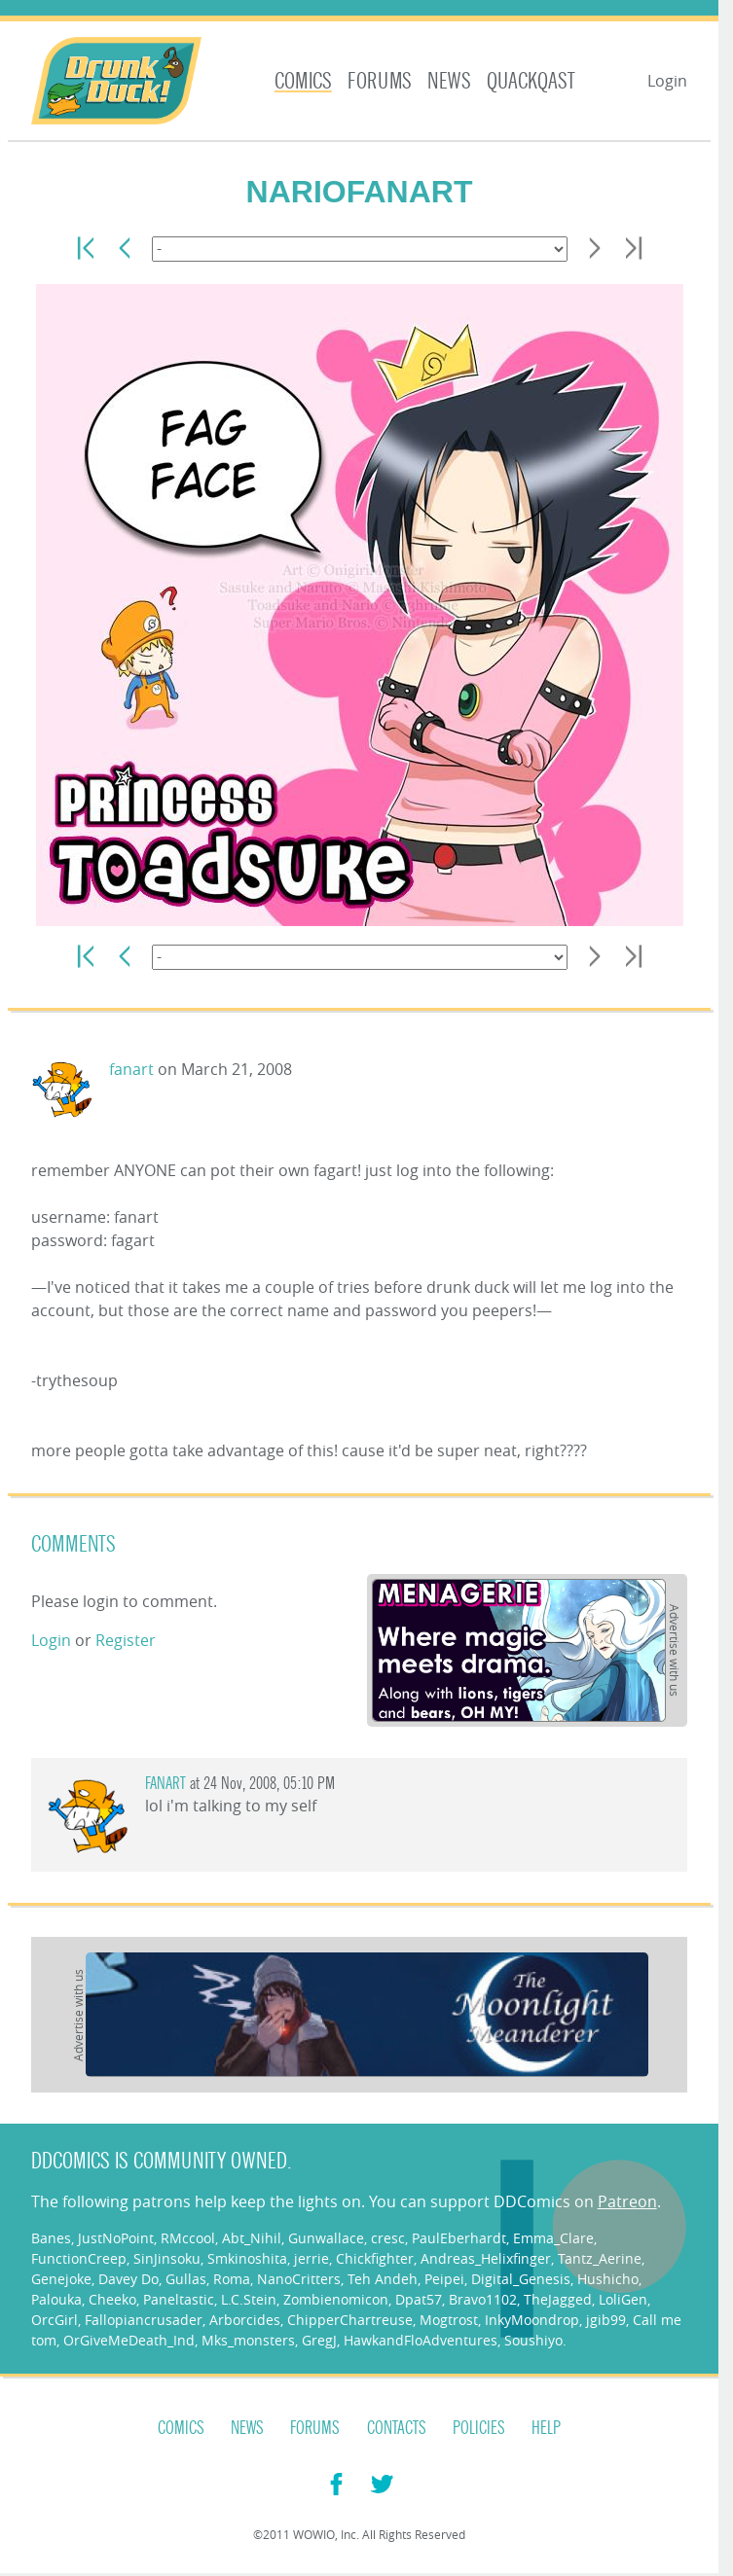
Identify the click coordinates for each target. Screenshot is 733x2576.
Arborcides (244, 2319)
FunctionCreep (79, 2258)
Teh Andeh (383, 2279)
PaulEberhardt (459, 2238)
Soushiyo (533, 2340)
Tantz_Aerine (599, 2258)
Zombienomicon (335, 2299)
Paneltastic (178, 2299)
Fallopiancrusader (143, 2319)
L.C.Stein (248, 2299)
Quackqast (531, 81)
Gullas (185, 2279)
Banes (51, 2238)
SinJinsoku (167, 2258)
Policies (479, 2428)
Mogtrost (449, 2319)
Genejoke (61, 2279)
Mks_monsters (248, 2340)
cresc (388, 2238)
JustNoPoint (116, 2238)
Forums (380, 81)
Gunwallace (326, 2238)
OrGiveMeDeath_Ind (129, 2340)
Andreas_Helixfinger (486, 2258)
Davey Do (128, 2279)
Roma (231, 2279)
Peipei (444, 2279)
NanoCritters (299, 2279)
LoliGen (623, 2299)
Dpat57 (418, 2299)
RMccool (188, 2238)
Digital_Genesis (520, 2279)
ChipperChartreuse (350, 2319)
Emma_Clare (553, 2238)
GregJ (319, 2340)
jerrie (311, 2258)
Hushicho (608, 2279)
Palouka (56, 2299)
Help (546, 2428)
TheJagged (558, 2299)
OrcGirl (54, 2319)
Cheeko (112, 2299)
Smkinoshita (247, 2258)
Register (125, 1640)
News (449, 81)
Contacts (396, 2428)
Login (667, 80)
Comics (303, 81)
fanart (131, 1069)
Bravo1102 (483, 2299)
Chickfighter (375, 2258)
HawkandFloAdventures (420, 2340)
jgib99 (606, 2319)
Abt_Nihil (251, 2238)
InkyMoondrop (532, 2319)
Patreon (627, 2201)
